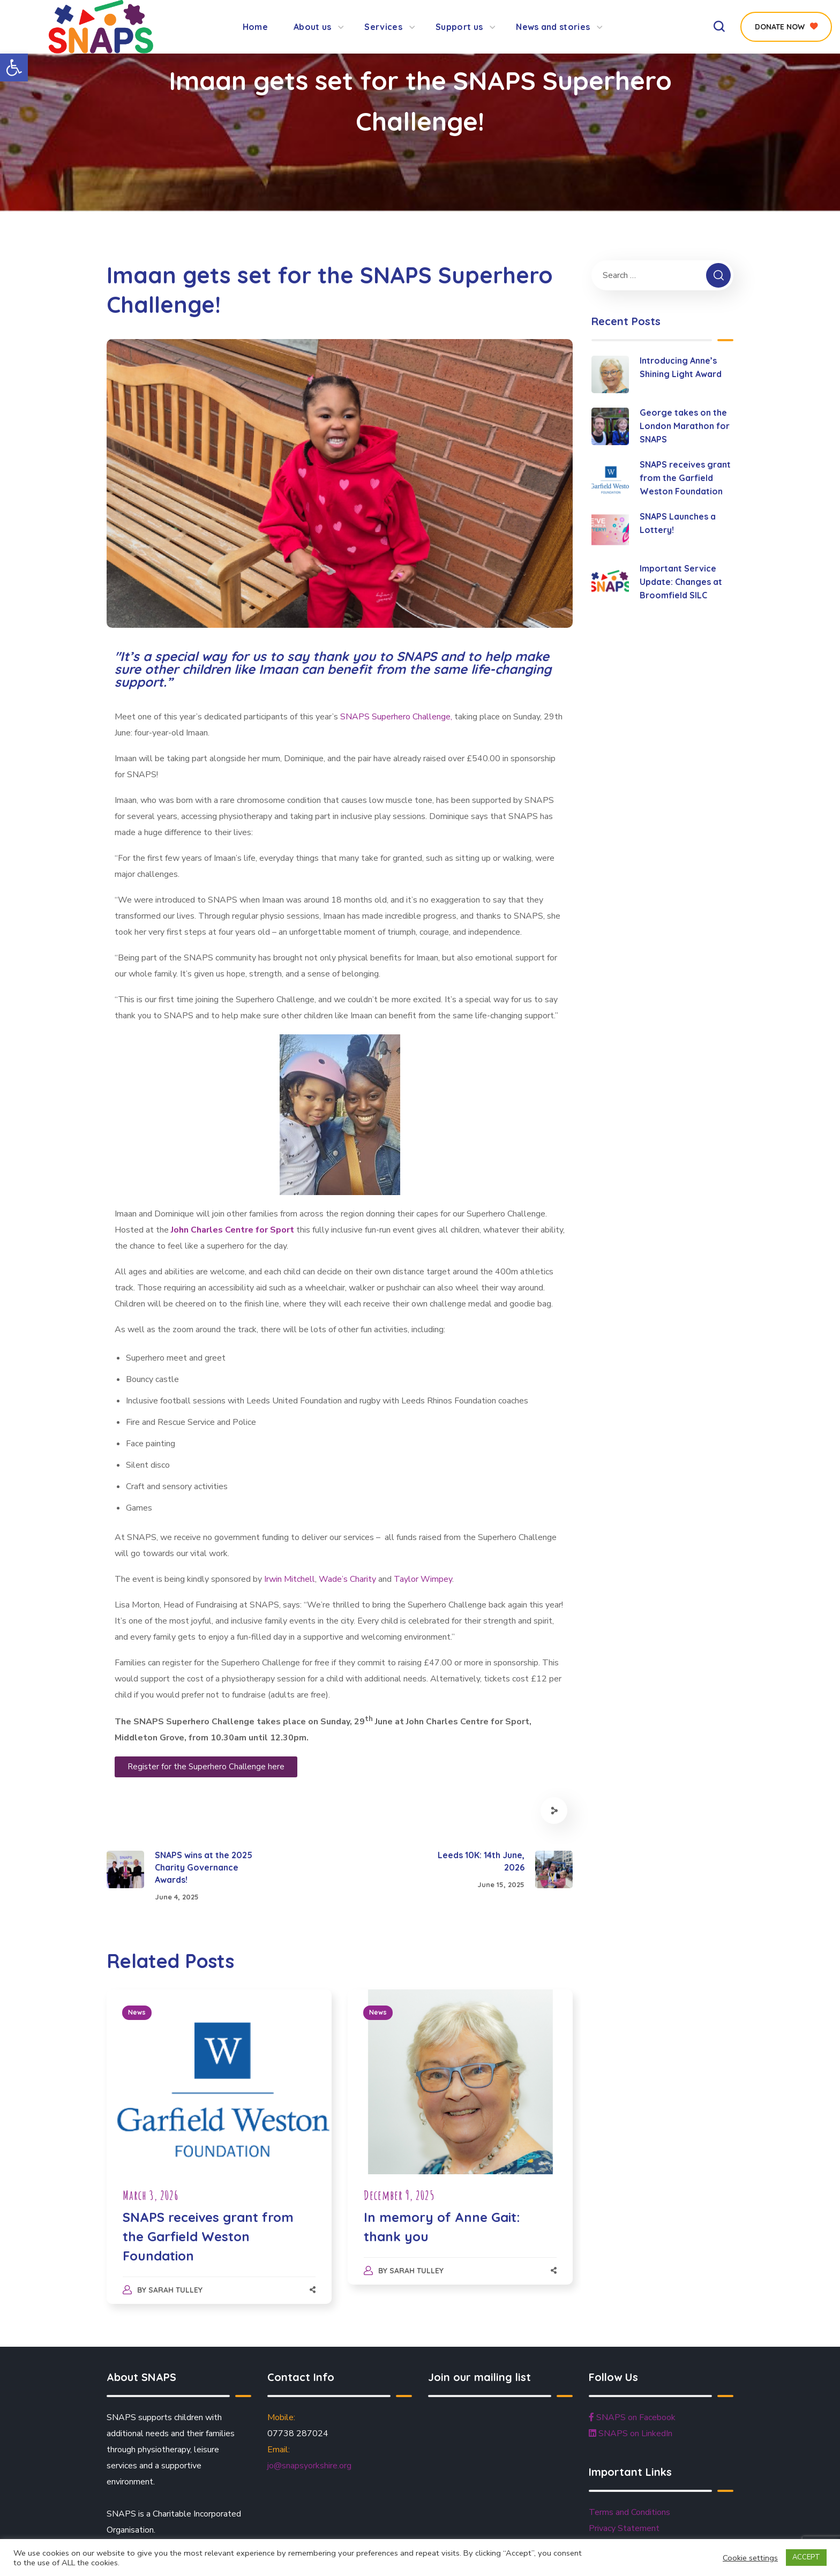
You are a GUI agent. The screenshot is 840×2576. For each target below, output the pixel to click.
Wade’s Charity (347, 1579)
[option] (219, 2157)
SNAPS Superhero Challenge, (397, 717)
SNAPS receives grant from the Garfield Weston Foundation (208, 2236)
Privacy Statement (624, 2528)
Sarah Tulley (175, 2290)
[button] (14, 67)
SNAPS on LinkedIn (630, 2433)
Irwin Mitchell (288, 1579)
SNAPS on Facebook (632, 2417)
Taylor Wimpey (423, 1579)
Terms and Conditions (629, 2512)
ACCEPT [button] (806, 2557)
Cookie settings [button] (750, 2558)
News (137, 2012)
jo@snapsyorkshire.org (309, 2466)
